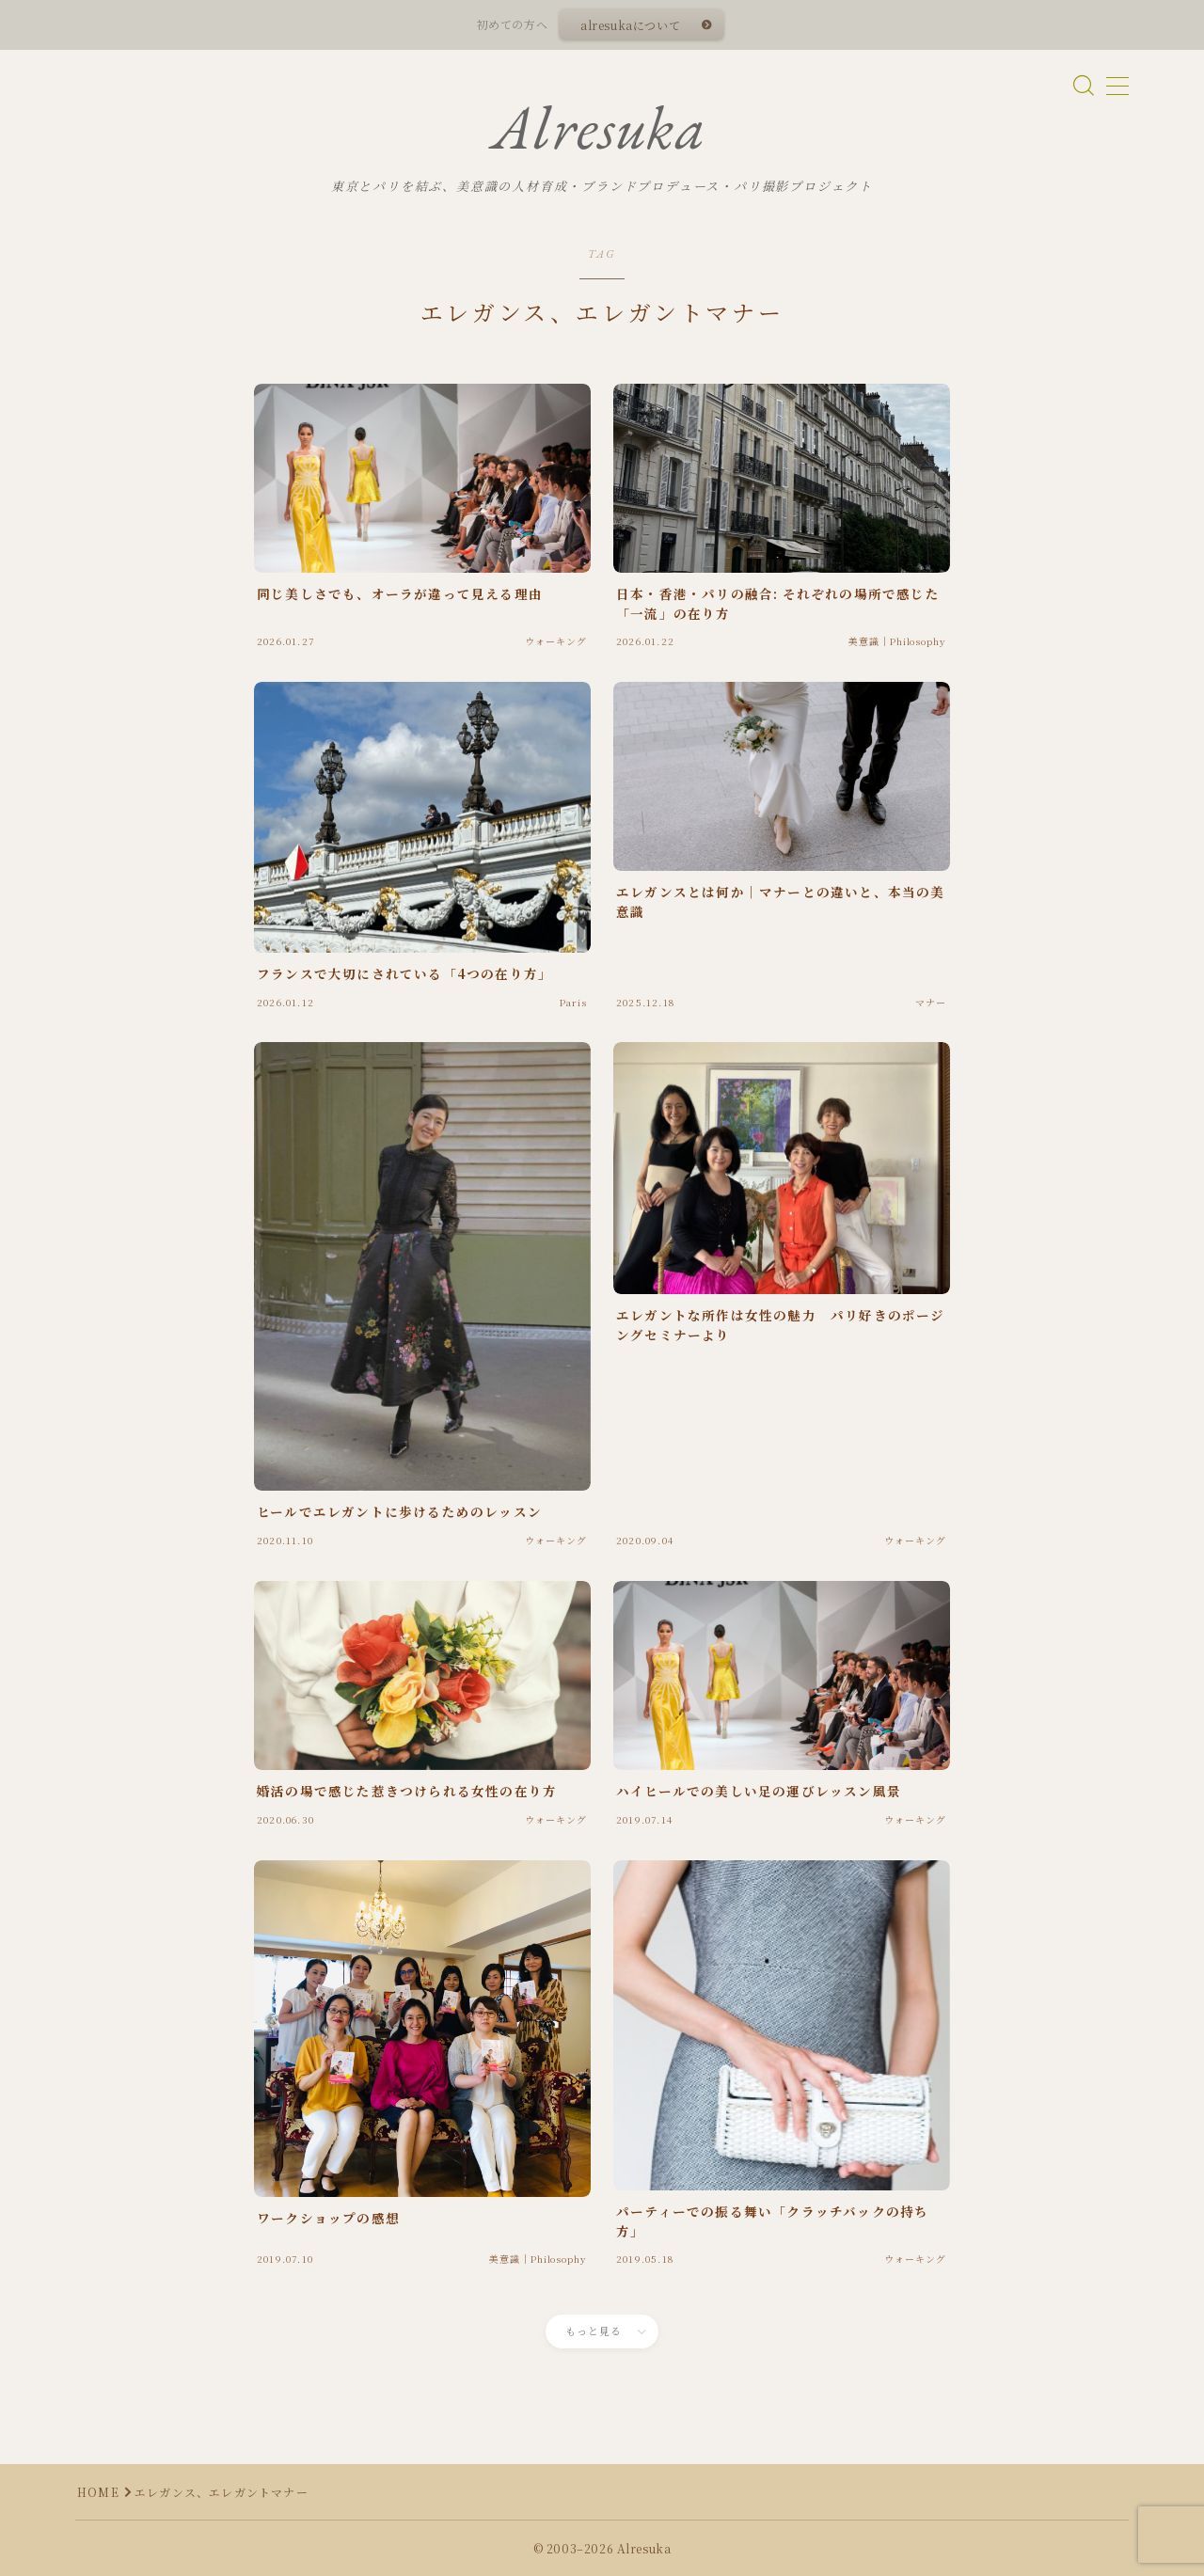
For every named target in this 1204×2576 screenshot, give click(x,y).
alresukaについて (630, 25)
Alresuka (599, 128)
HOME (98, 2492)
